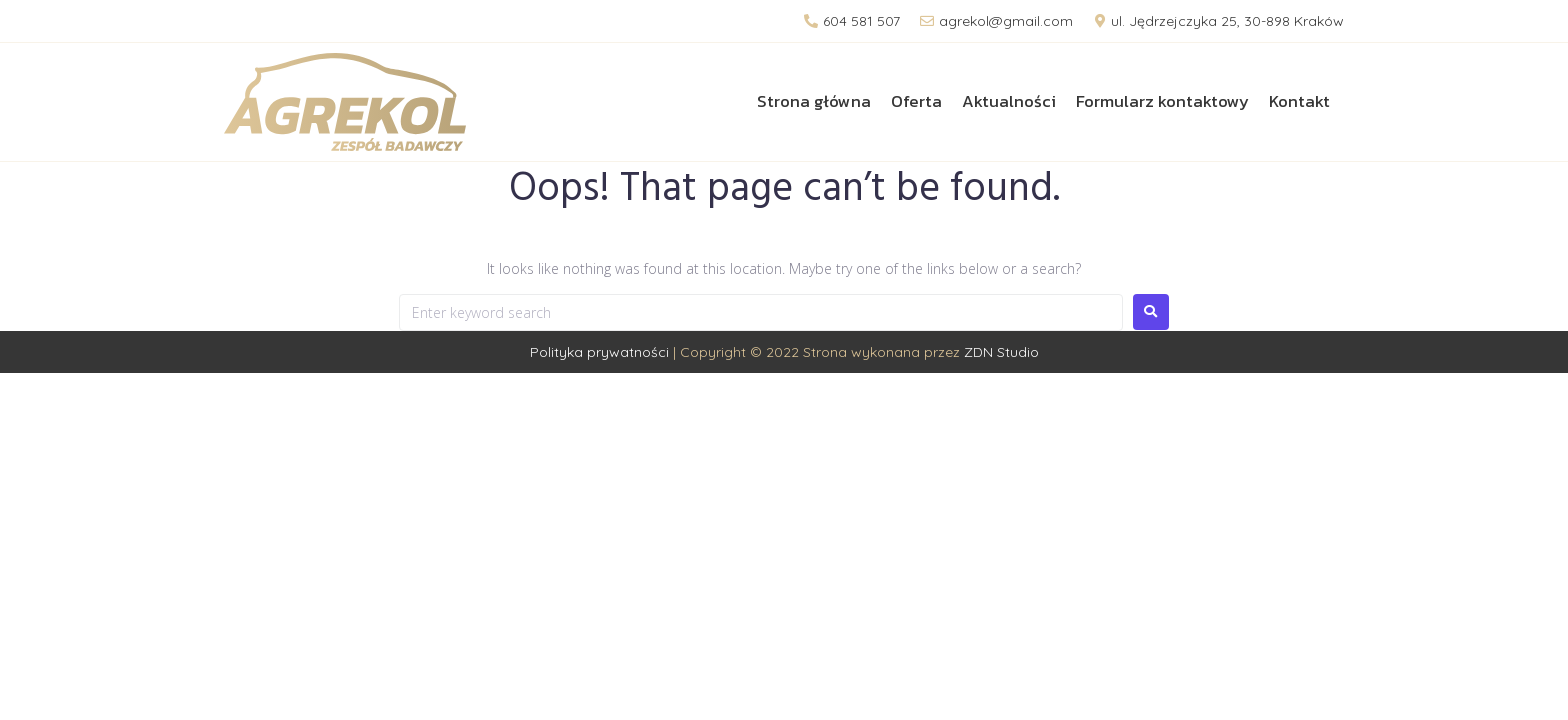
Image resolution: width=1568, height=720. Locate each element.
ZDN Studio (1001, 352)
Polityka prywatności (599, 352)
